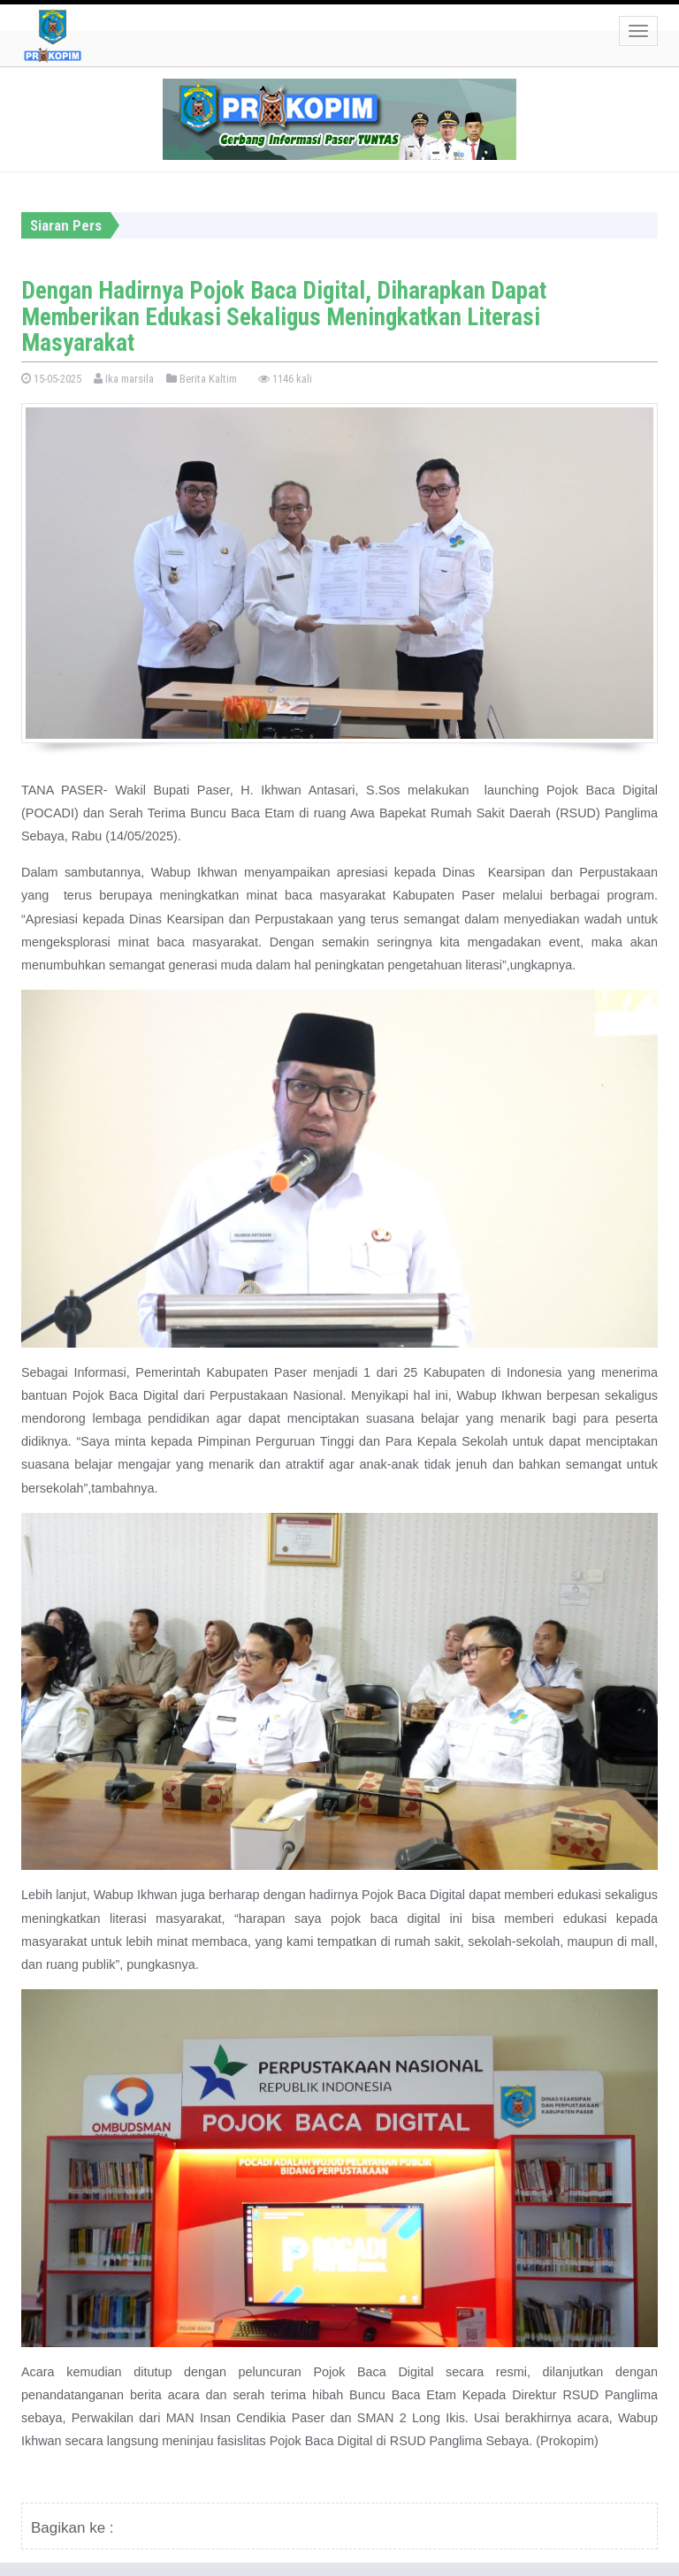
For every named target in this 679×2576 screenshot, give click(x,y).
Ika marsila (124, 378)
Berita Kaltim (201, 378)
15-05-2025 (51, 378)
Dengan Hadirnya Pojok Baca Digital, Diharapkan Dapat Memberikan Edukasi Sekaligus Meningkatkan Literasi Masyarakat (283, 317)
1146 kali (285, 378)
